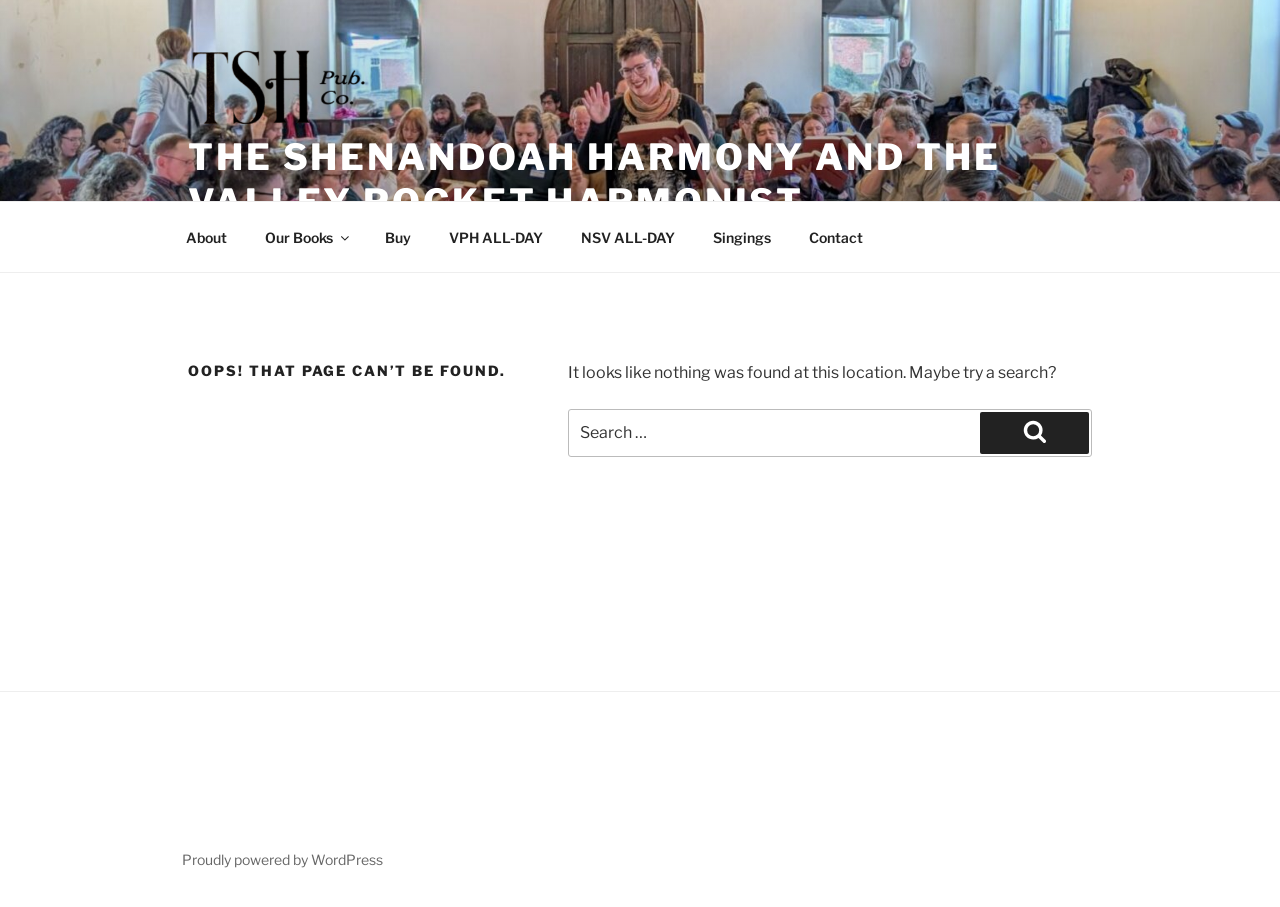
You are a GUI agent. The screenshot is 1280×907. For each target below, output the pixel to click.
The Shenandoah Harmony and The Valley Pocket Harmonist (594, 179)
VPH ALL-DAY (496, 237)
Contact (836, 237)
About (206, 237)
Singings (742, 237)
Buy (398, 237)
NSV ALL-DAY (628, 237)
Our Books (308, 237)
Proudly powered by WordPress (282, 859)
